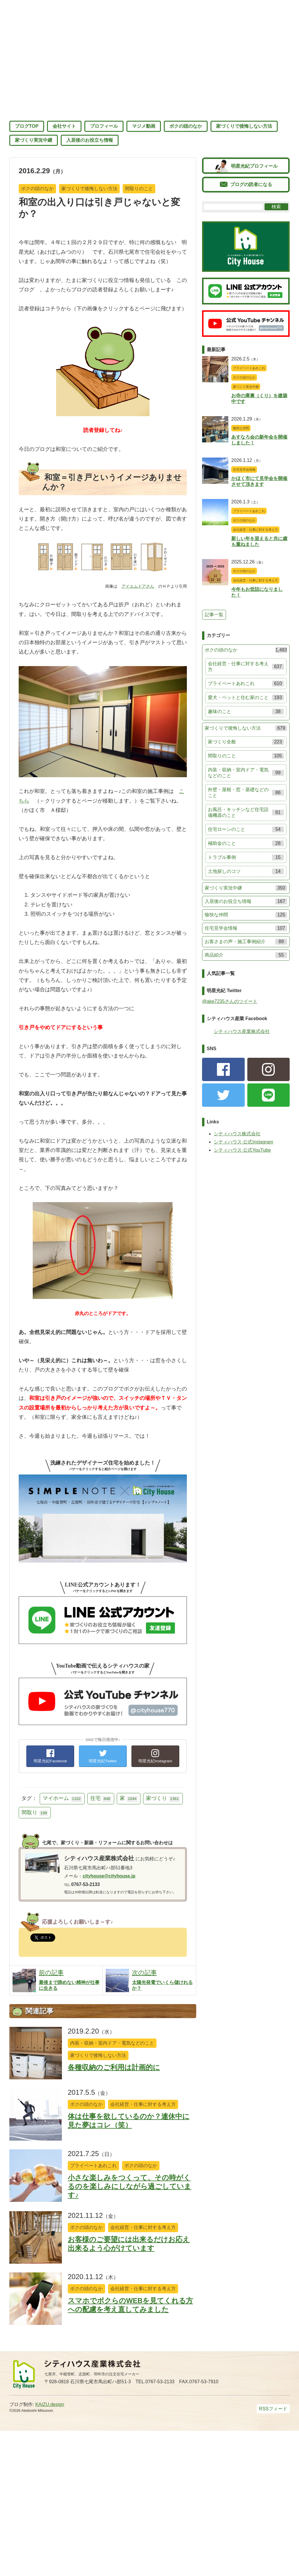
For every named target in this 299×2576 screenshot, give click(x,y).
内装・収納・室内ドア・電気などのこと (112, 2043)
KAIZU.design (49, 2404)
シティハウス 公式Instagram (243, 1141)
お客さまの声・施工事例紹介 (246, 942)
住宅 (100, 1798)
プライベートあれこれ (93, 2165)
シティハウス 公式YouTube (242, 1150)
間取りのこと (139, 188)
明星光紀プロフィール (254, 166)
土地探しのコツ (246, 871)
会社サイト (64, 126)
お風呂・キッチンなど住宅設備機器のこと (246, 812)
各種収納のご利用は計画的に (114, 2067)
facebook (223, 1069)
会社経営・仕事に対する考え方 (143, 2104)
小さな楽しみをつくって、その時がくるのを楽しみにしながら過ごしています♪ (129, 2186)
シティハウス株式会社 (237, 1133)
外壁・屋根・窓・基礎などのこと (246, 792)
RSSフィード (273, 2408)
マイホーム (62, 1798)
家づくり (163, 1798)
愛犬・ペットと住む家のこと (246, 698)
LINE (268, 1095)
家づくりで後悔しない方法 (244, 126)
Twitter (223, 1095)
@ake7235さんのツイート (230, 1001)
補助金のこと (246, 843)
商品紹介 (246, 955)
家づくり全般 (246, 742)
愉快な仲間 (241, 428)
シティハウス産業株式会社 (242, 1031)
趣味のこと (246, 712)
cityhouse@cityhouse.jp (109, 1875)
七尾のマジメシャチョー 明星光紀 (149, 56)
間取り (35, 1813)
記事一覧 (214, 614)
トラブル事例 (246, 857)
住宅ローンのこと (246, 829)
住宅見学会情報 (244, 469)
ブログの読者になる (251, 184)
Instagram (268, 1069)
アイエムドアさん (137, 586)
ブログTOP (27, 126)
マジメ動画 (143, 126)
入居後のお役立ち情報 (89, 140)
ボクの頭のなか (185, 126)
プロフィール (104, 126)
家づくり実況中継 (33, 140)
